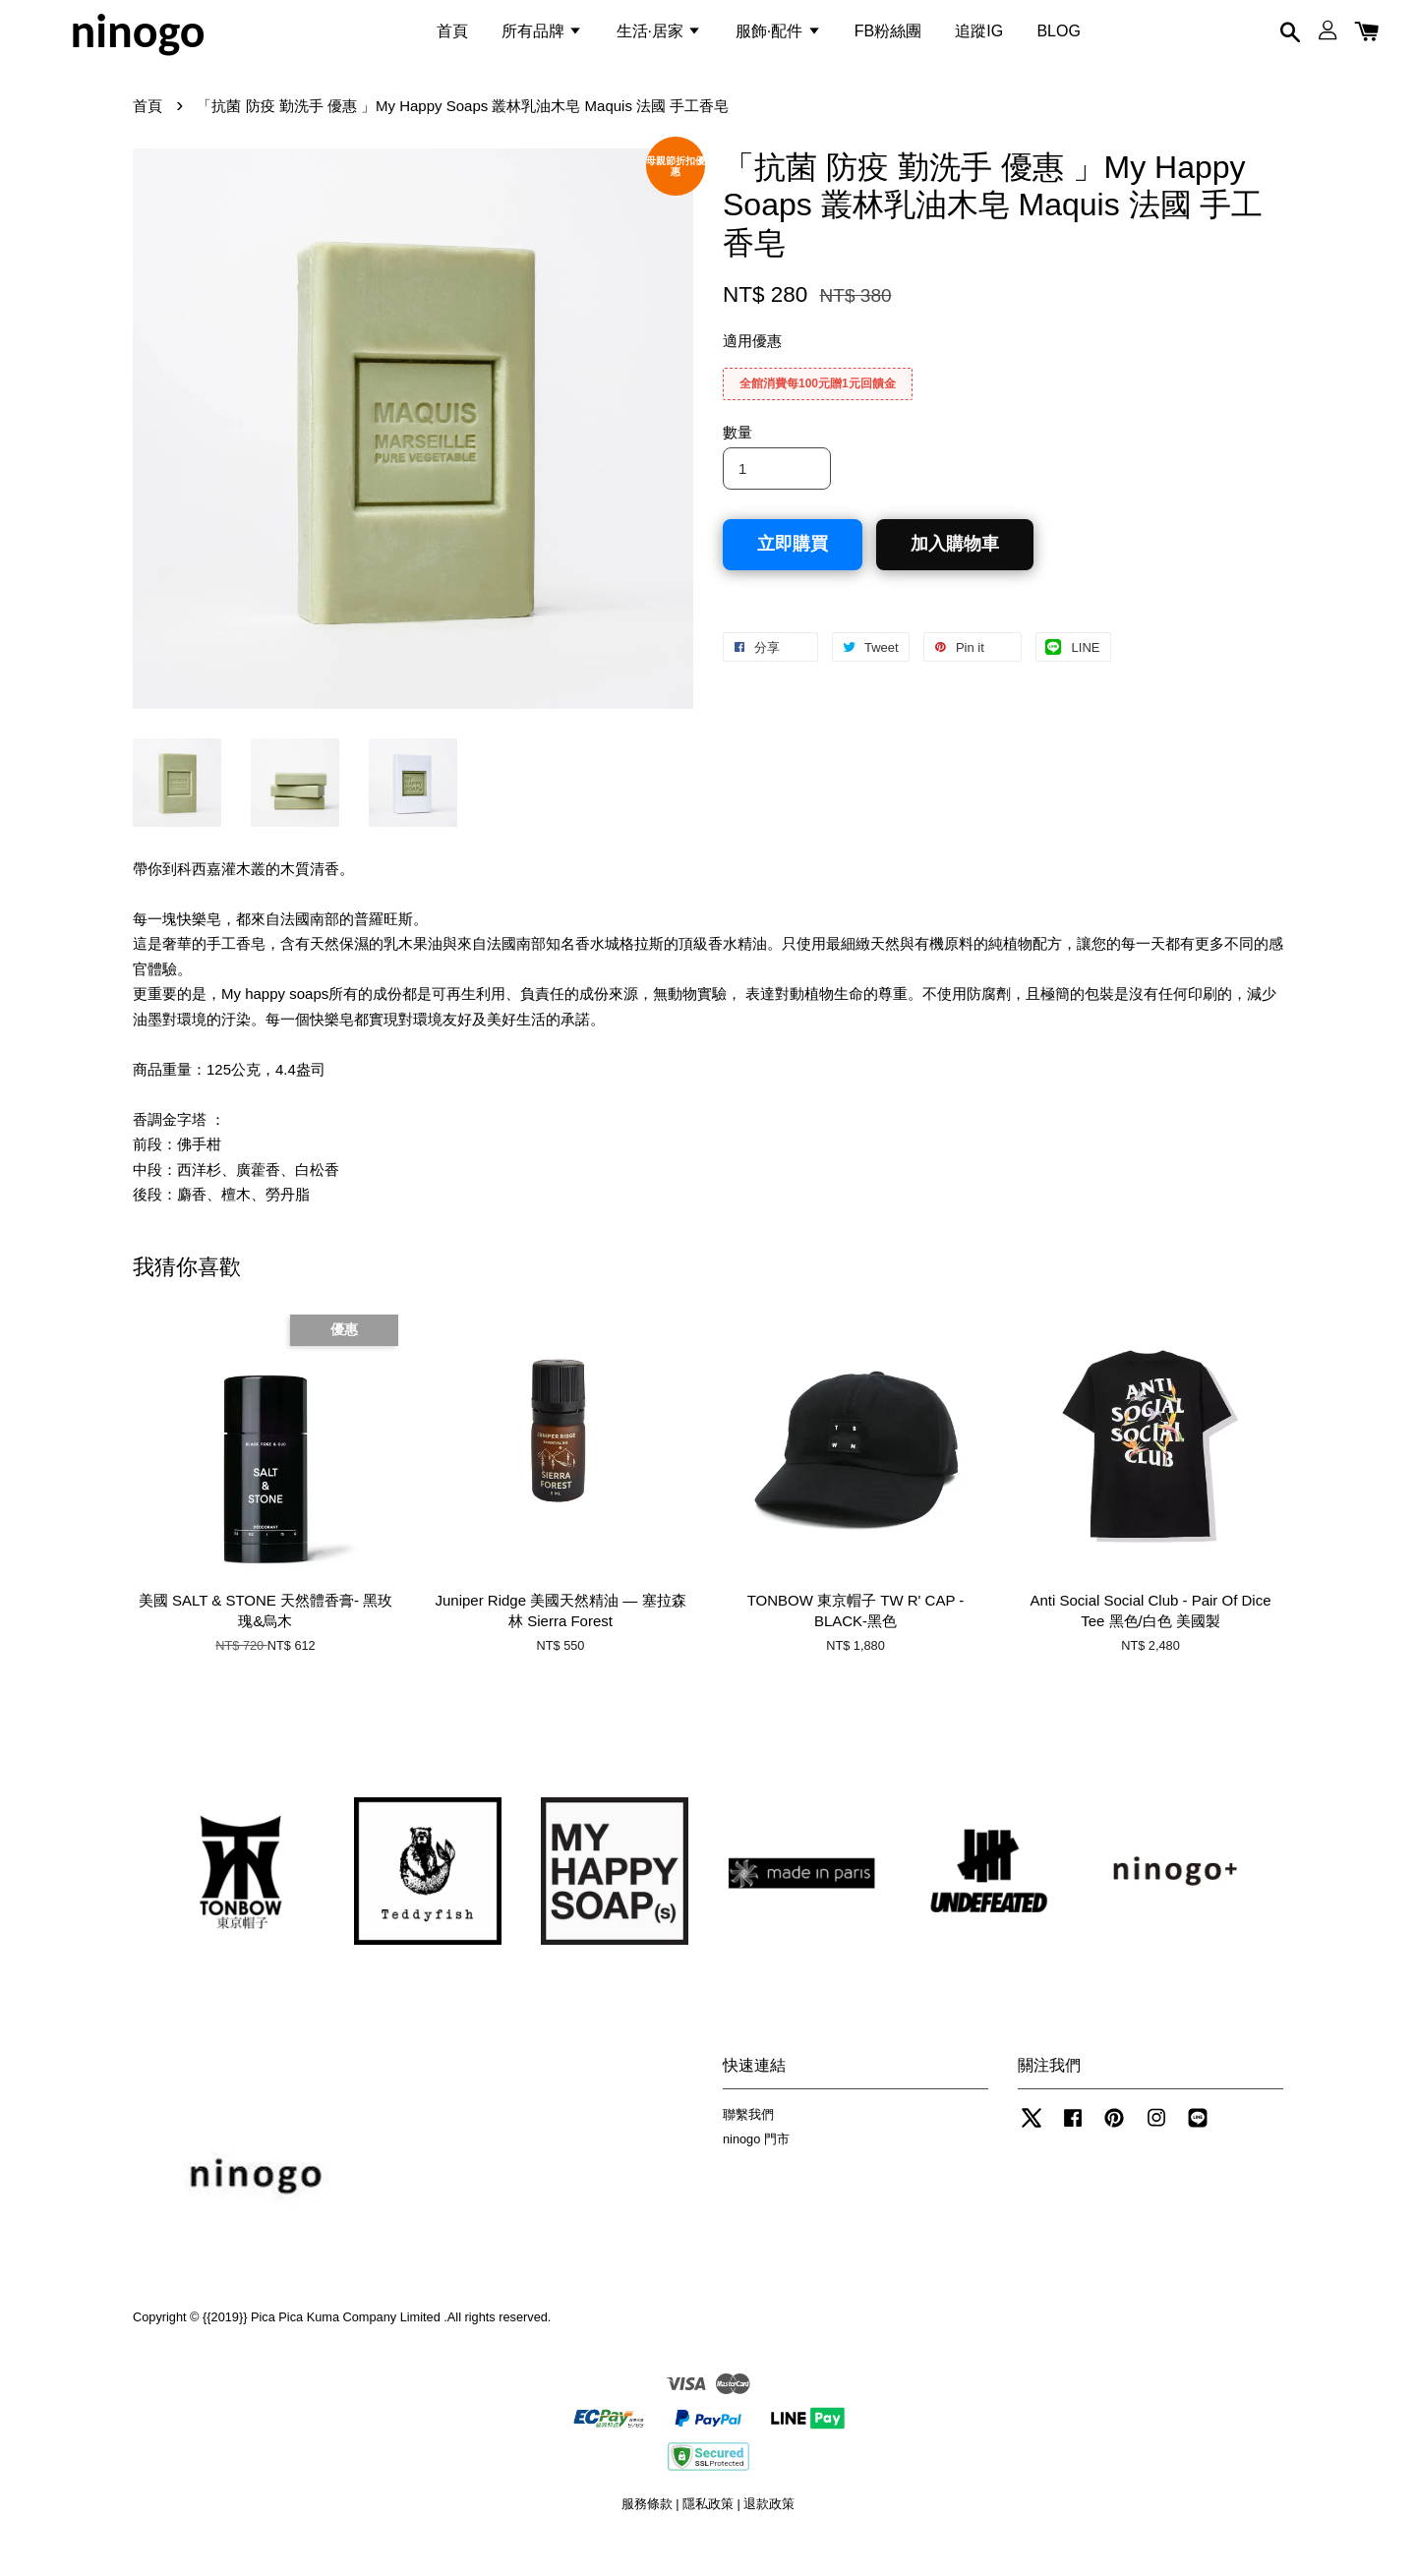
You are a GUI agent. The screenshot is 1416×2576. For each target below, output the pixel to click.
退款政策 (769, 2535)
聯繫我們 (748, 2145)
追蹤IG (979, 42)
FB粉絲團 (888, 42)
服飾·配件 (778, 42)
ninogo (137, 43)
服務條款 (647, 2535)
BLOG (1058, 42)
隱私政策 (708, 2535)
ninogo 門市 (756, 2170)
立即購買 (792, 575)
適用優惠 (752, 373)
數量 (737, 464)
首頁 (452, 42)
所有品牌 (542, 42)
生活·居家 (659, 42)
